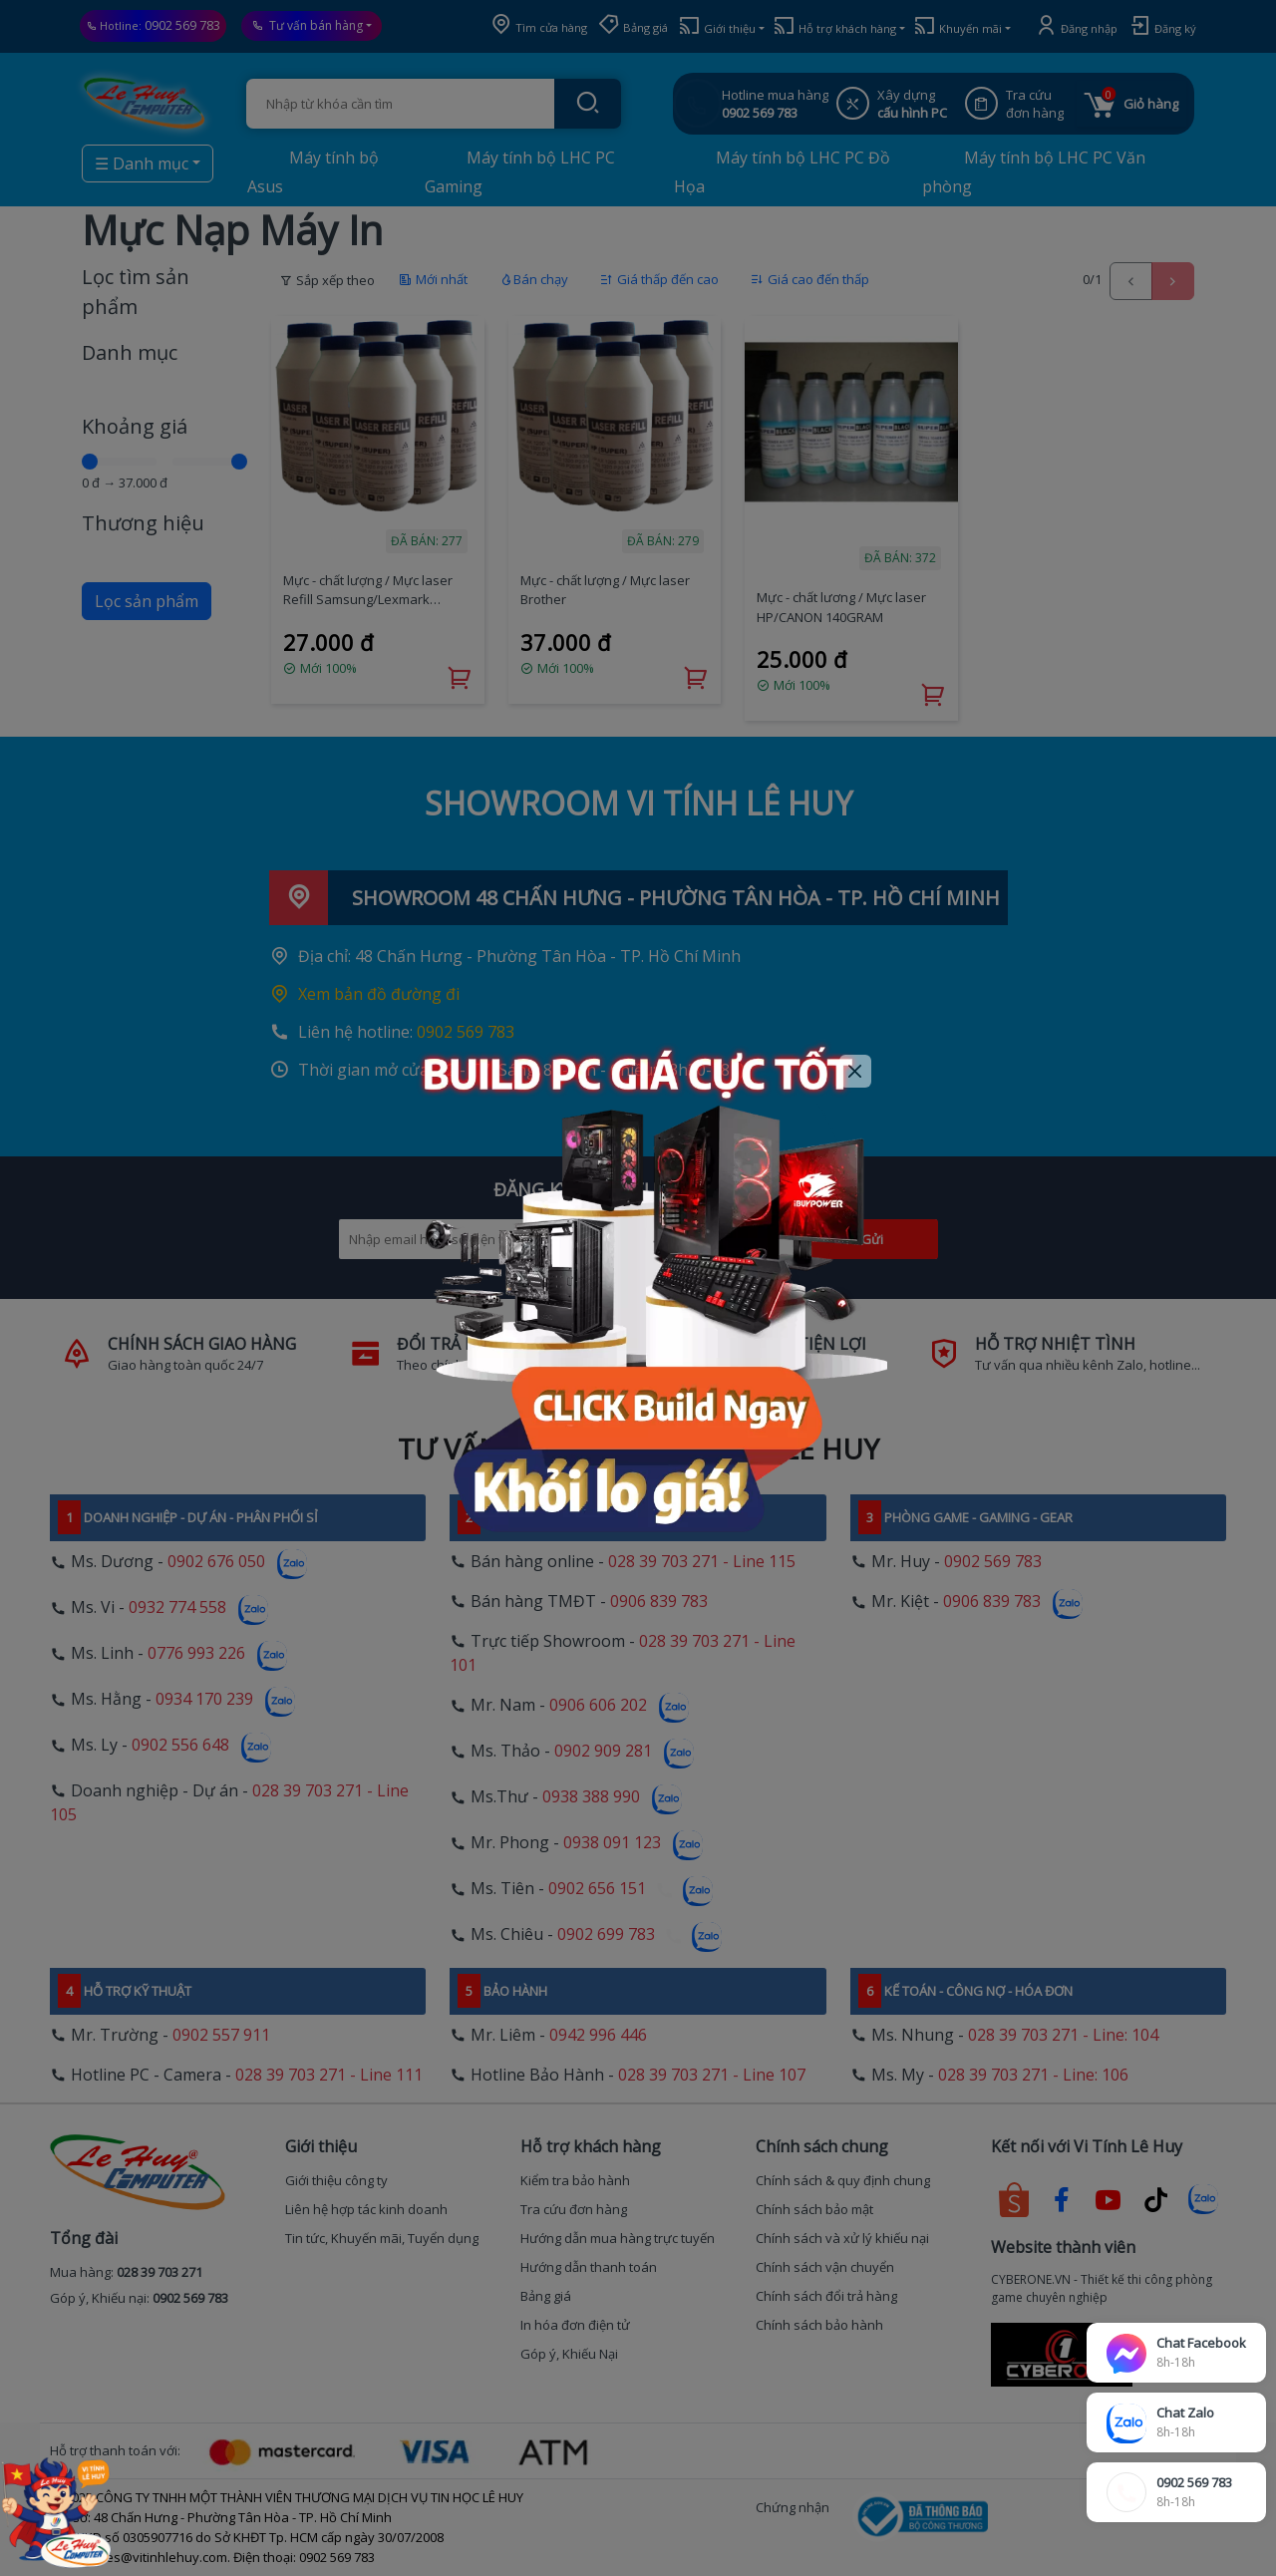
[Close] (855, 1071)
